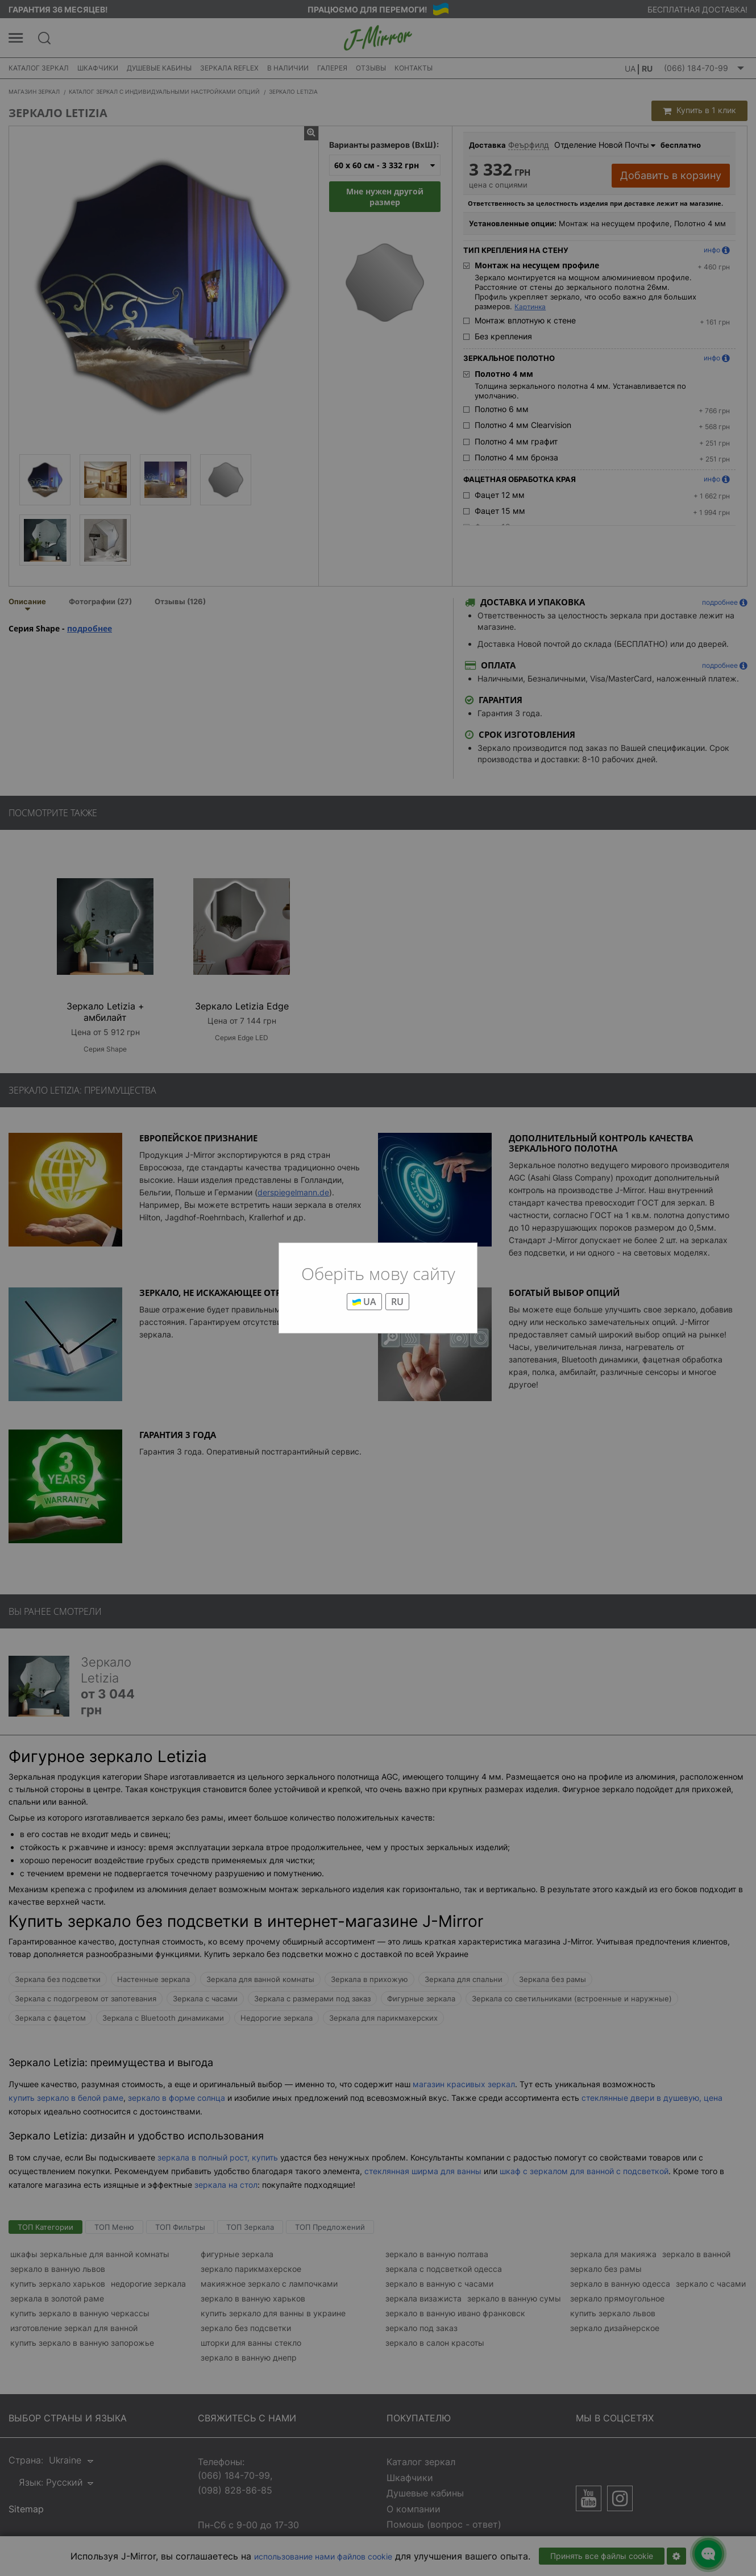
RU (397, 1301)
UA (364, 1301)
